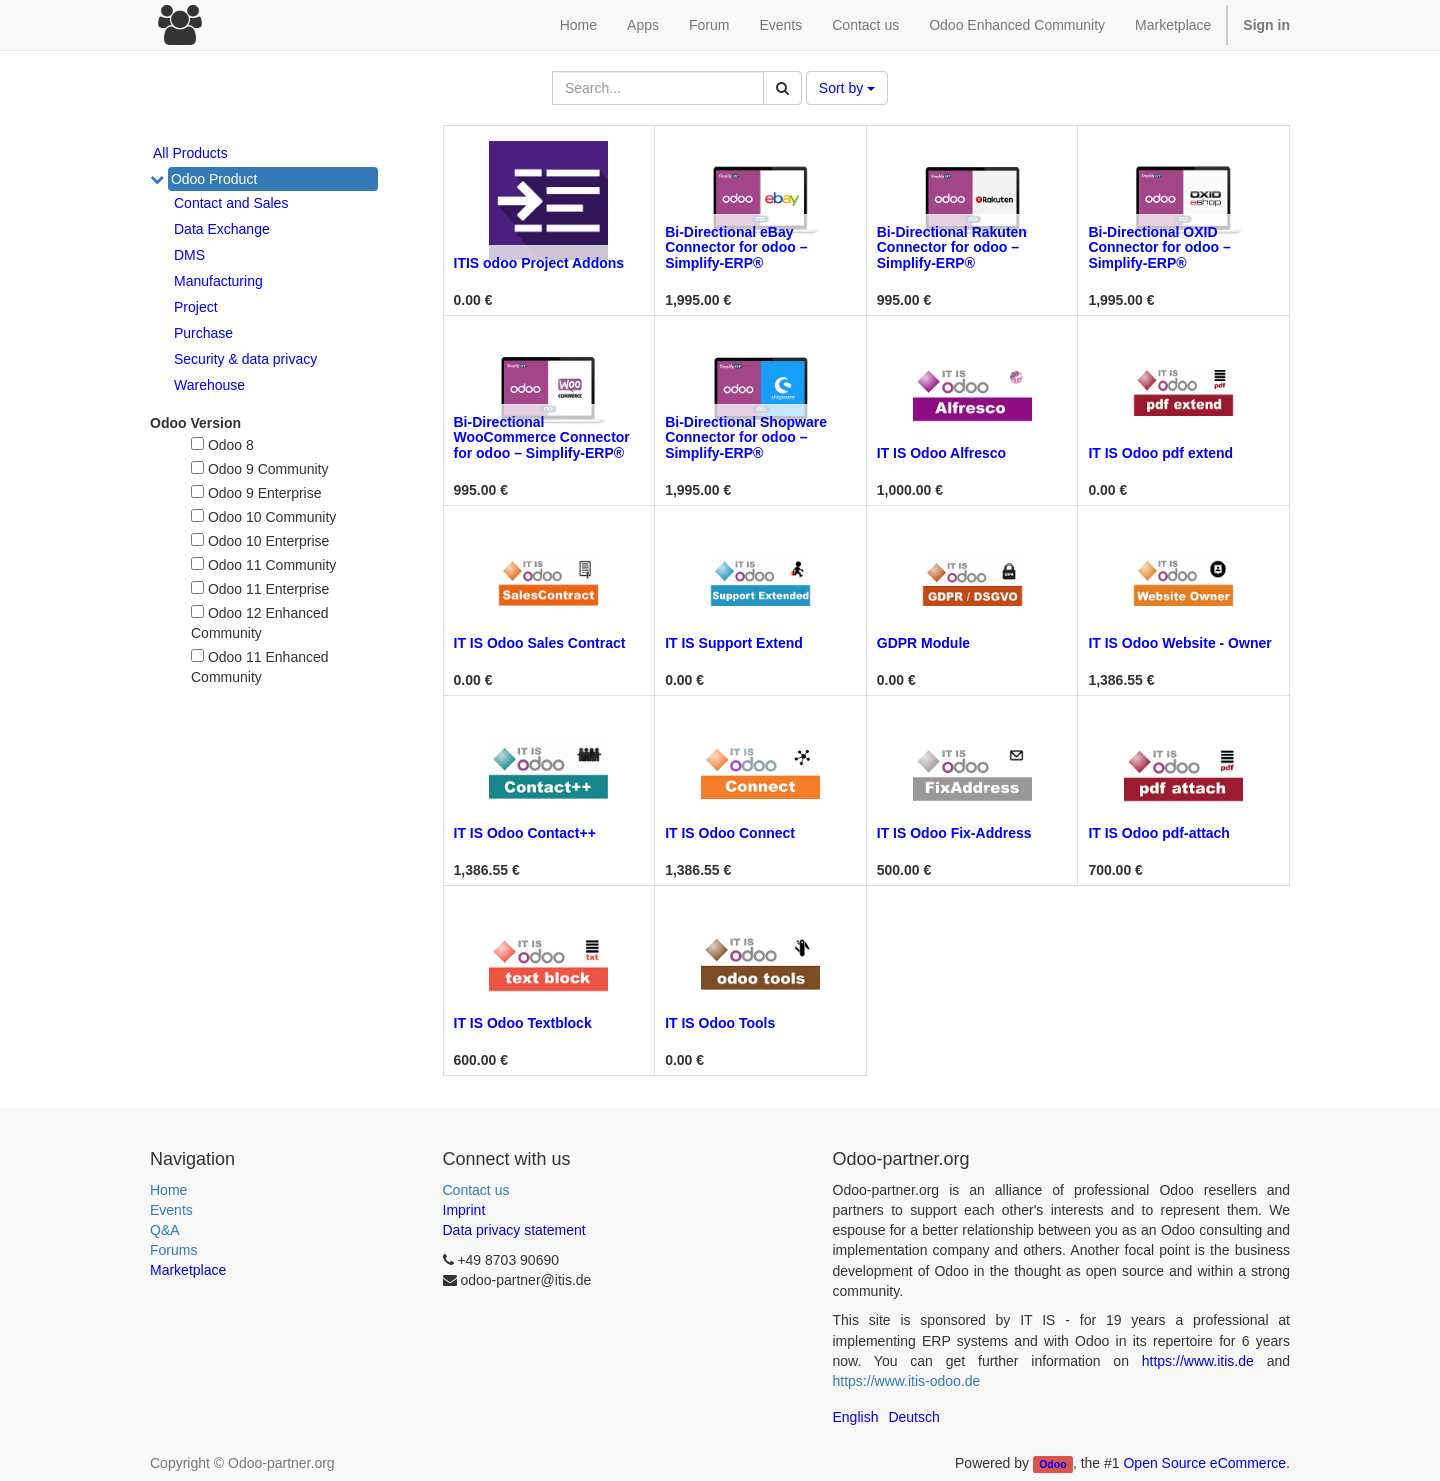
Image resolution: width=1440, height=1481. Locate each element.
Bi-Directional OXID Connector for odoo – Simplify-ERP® (1159, 247)
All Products (190, 153)
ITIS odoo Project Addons (539, 263)
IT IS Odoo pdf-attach (1159, 833)
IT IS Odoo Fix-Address (954, 833)
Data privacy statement (514, 1230)
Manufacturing (218, 281)
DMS (189, 255)
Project (196, 307)
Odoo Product (214, 179)
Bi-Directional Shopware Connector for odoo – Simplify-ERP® (746, 437)
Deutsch (913, 1417)
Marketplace (1173, 25)
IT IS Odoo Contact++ (525, 833)
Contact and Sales (231, 203)
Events (171, 1210)
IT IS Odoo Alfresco (941, 453)
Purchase (203, 333)
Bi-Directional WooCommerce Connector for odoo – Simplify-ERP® (542, 437)
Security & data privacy (245, 359)
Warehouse (209, 385)
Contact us (476, 1190)
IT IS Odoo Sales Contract (540, 643)
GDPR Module (923, 643)
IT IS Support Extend (734, 643)
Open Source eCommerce (1204, 1463)
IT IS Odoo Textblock (523, 1023)
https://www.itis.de (1198, 1361)
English (856, 1417)
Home (168, 1190)
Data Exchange (222, 229)
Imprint (464, 1210)
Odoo (1052, 1464)
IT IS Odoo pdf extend (1160, 453)
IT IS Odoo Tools (720, 1023)
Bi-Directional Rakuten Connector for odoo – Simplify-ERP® (952, 247)
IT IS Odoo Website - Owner (1179, 643)
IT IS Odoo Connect (730, 833)
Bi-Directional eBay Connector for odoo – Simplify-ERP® (736, 247)
